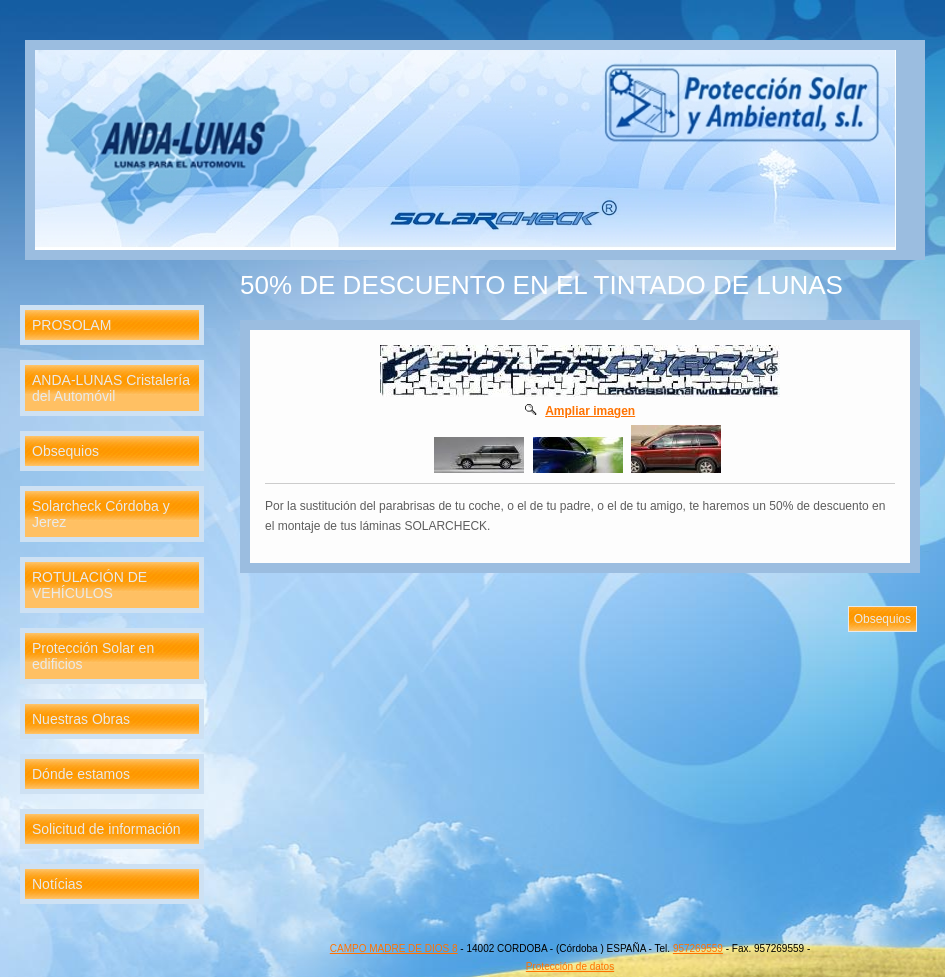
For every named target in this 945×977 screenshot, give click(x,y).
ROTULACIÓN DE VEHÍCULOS (89, 585)
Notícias (57, 884)
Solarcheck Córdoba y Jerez (101, 514)
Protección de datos (570, 966)
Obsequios (65, 451)
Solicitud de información (106, 829)
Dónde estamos (81, 774)
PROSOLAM (71, 325)
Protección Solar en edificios (93, 656)
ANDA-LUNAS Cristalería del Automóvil (111, 388)
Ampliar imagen (590, 411)
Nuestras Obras (81, 719)
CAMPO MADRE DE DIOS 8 (394, 948)
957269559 (698, 948)
